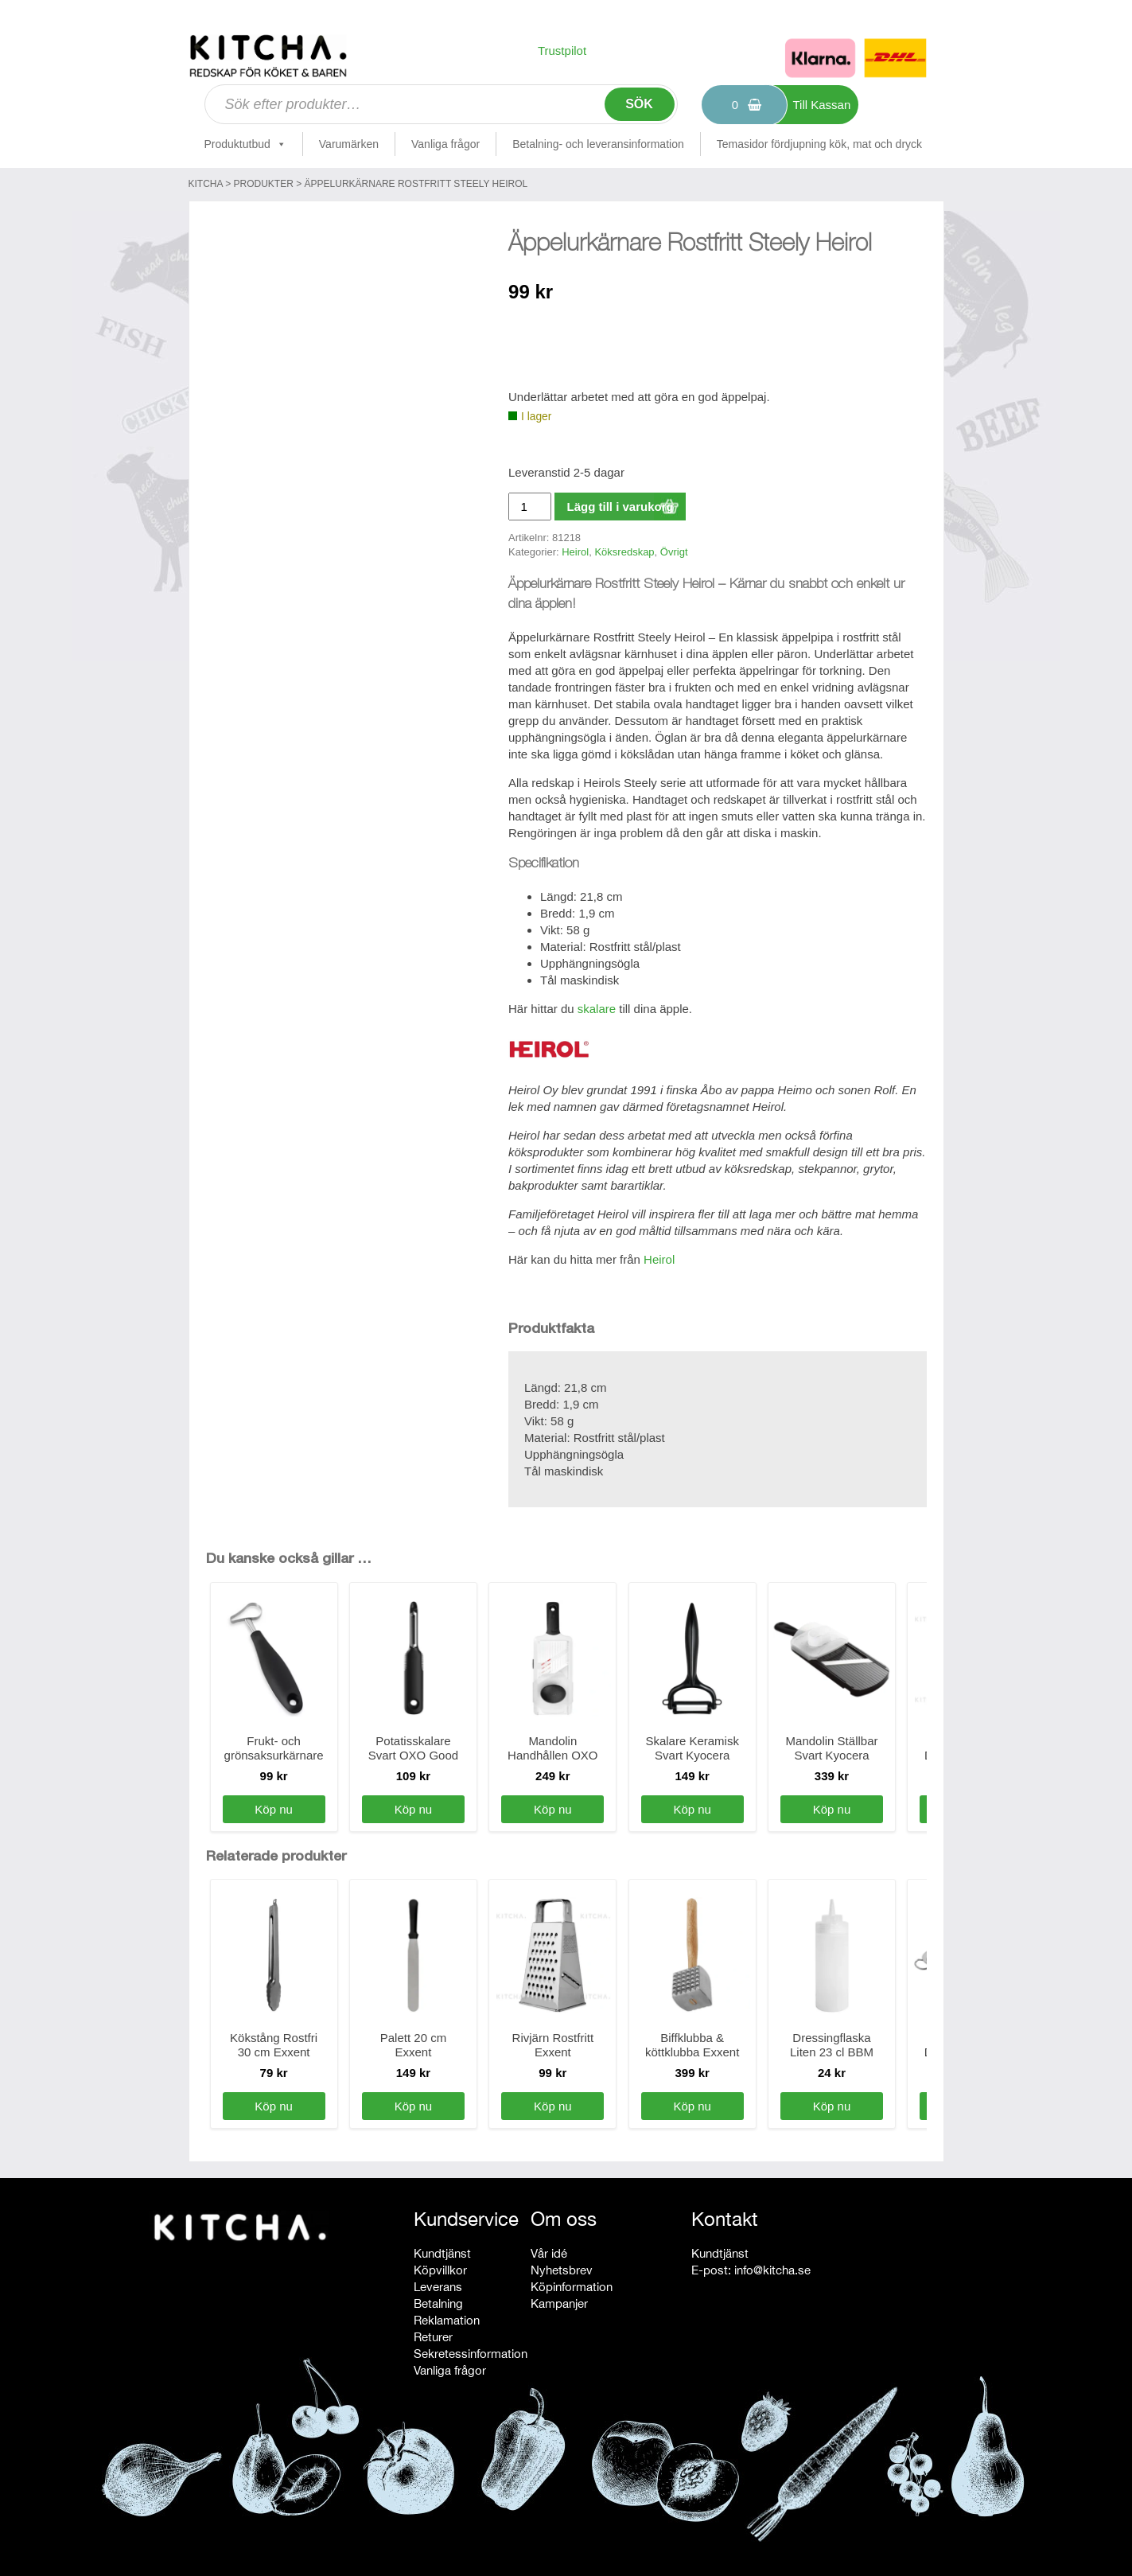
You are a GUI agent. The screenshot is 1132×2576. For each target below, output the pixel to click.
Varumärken (349, 144)
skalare (597, 1008)
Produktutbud (245, 144)
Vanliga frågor (445, 144)
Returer (433, 2337)
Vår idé (549, 2253)
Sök (639, 104)
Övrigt (674, 552)
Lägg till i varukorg (619, 506)
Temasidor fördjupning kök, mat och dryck (819, 144)
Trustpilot (562, 50)
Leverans (438, 2286)
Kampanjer (559, 2303)
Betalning (438, 2303)
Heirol (575, 552)
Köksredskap (624, 552)
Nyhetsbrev (562, 2270)
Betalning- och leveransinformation (598, 144)
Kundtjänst (442, 2253)
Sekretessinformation (470, 2353)
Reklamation (447, 2320)
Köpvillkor (440, 2270)
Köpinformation (572, 2286)
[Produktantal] (529, 506)
